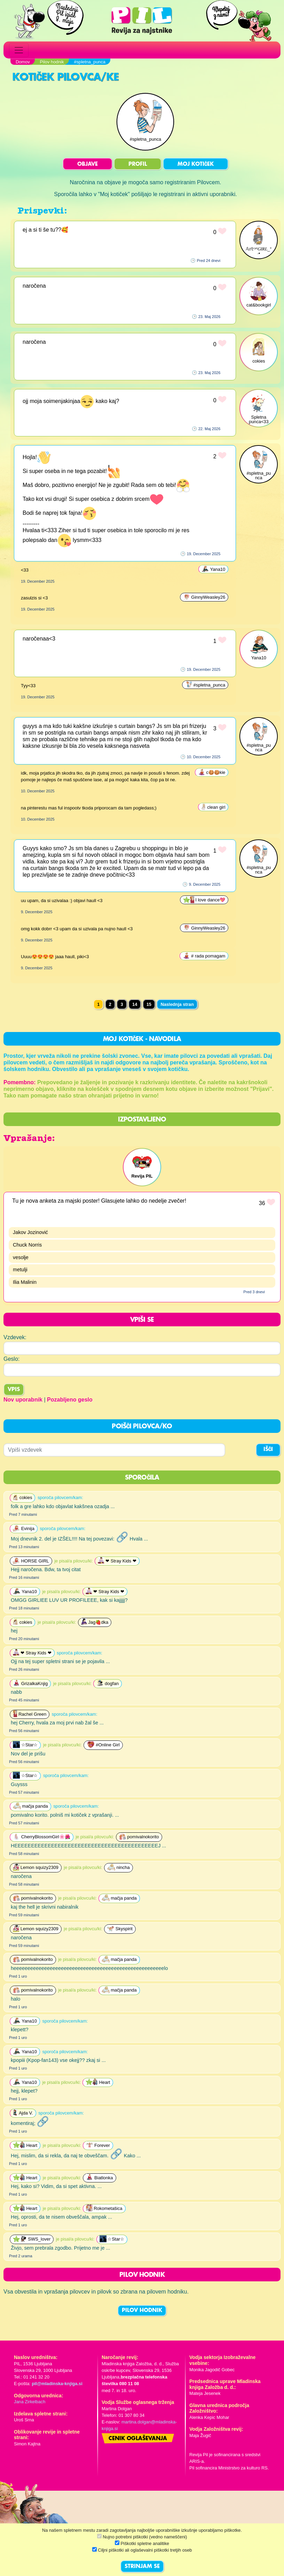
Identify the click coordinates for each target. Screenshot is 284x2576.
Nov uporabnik (22, 1400)
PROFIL (137, 164)
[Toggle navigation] (19, 50)
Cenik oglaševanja (138, 2439)
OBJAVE (87, 164)
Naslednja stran (177, 1004)
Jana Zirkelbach (29, 2401)
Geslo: (11, 1359)
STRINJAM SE (142, 2566)
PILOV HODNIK (142, 2310)
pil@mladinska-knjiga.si (57, 2383)
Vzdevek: (14, 1337)
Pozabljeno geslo (70, 1400)
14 (134, 1004)
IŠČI (268, 1449)
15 (149, 1004)
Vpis (14, 1389)
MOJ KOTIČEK (196, 164)
